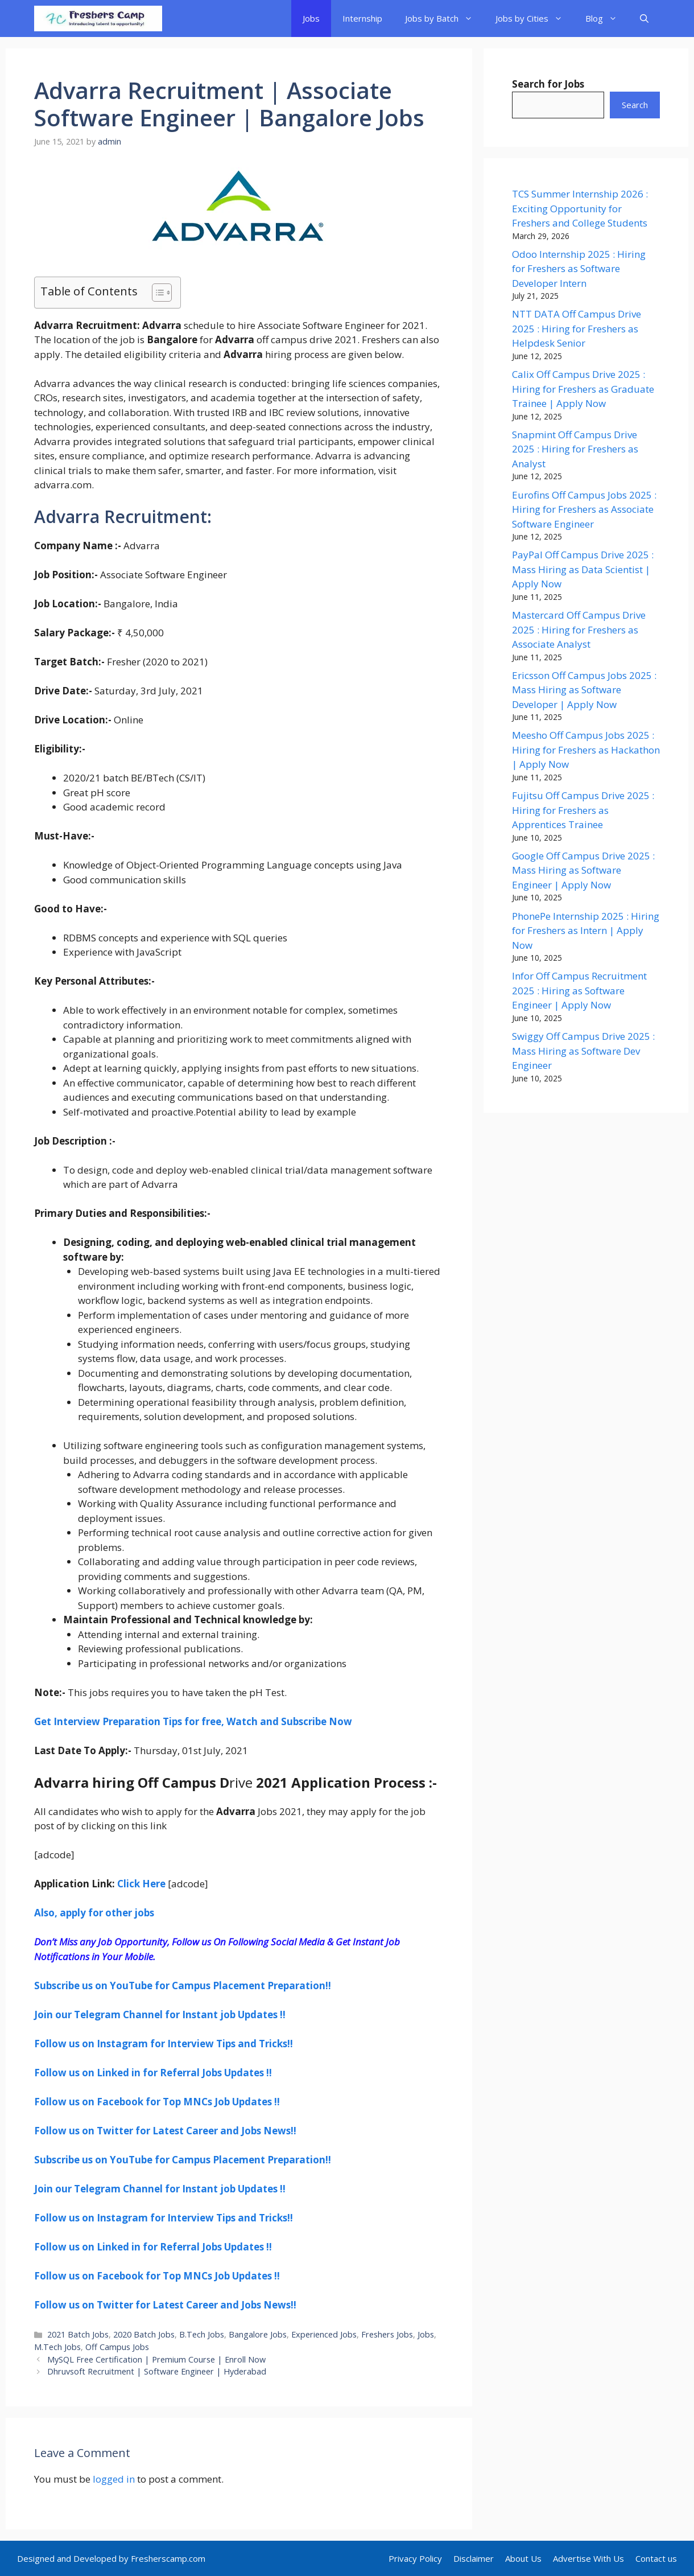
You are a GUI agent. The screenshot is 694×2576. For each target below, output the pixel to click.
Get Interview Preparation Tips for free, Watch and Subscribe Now (193, 1721)
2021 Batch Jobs (78, 2334)
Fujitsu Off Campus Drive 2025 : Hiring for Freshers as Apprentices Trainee (583, 810)
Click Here (141, 1883)
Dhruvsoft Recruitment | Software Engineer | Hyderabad (156, 2371)
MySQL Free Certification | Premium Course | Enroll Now (156, 2359)
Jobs (311, 18)
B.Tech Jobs (201, 2334)
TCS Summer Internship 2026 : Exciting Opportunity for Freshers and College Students (580, 208)
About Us (523, 2558)
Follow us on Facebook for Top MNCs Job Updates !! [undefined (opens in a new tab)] (157, 2101)
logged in (114, 2479)
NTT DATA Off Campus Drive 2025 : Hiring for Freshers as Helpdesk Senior (576, 328)
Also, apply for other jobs (94, 1912)
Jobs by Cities (534, 18)
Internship (362, 18)
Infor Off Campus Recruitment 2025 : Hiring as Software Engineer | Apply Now (579, 990)
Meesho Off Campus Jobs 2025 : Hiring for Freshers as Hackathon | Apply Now (586, 750)
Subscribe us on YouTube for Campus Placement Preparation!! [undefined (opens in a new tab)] (182, 1985)
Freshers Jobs (387, 2334)
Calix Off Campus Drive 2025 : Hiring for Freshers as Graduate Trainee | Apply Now (583, 389)
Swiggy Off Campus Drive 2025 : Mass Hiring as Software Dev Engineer (583, 1051)
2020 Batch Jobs (144, 2334)
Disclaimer (473, 2558)
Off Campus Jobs (117, 2347)
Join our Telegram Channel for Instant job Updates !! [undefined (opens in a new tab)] (160, 2014)
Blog (607, 18)
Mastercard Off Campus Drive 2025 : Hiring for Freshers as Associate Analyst (579, 629)
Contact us (656, 2558)
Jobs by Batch (444, 18)
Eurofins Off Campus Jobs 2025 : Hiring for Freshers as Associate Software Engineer (584, 509)
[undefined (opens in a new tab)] (163, 2043)
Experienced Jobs (324, 2334)
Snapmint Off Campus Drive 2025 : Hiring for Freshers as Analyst (575, 449)
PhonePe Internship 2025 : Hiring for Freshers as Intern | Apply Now (585, 931)
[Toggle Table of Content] (156, 292)
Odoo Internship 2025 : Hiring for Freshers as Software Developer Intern (579, 269)
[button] (644, 18)
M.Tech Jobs (57, 2347)
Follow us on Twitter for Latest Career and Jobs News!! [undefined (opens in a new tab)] (165, 2130)
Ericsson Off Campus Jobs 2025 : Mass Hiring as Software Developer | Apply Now (584, 690)
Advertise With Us (588, 2558)
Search (635, 104)
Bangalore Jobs (258, 2334)
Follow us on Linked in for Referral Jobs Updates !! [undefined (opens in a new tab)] (153, 2072)
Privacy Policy (415, 2558)
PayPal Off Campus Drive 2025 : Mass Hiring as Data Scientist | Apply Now (583, 569)
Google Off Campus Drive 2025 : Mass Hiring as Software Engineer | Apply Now (583, 870)
